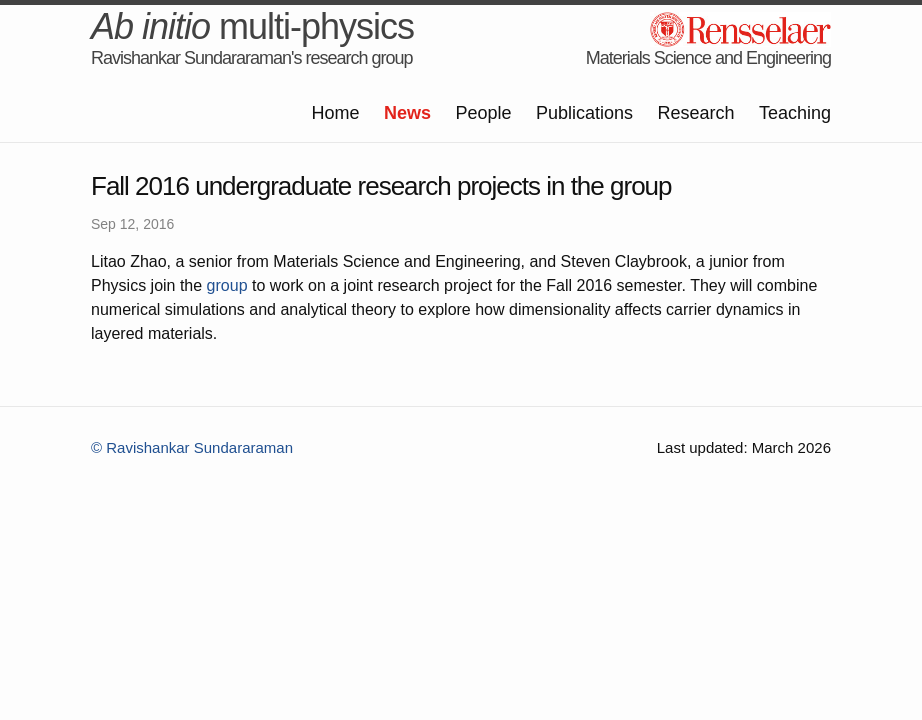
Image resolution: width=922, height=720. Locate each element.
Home (335, 113)
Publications (584, 113)
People (483, 113)
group (227, 285)
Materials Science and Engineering (708, 58)
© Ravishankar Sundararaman (192, 447)
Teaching (795, 113)
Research (695, 113)
